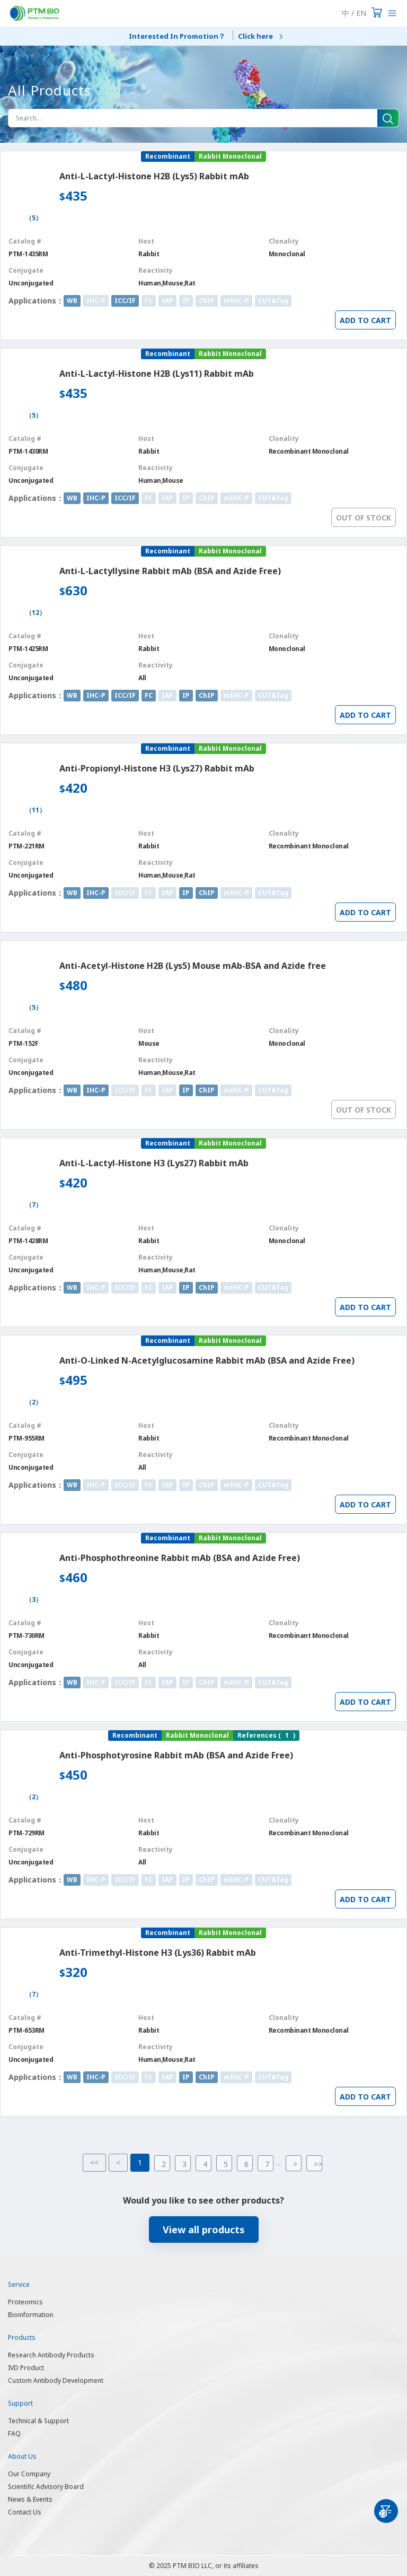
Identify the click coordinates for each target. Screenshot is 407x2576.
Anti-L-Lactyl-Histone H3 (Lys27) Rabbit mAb (154, 1163)
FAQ (14, 2433)
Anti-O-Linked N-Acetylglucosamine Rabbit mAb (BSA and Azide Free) (207, 1360)
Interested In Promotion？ (177, 36)
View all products (204, 2229)
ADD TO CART (365, 320)
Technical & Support (38, 2420)
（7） (33, 1205)
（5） (33, 218)
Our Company (29, 2473)
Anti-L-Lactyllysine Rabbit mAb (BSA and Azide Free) (170, 571)
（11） (35, 810)
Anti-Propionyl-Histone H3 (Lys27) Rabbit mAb (156, 768)
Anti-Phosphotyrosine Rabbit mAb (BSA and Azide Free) (176, 1755)
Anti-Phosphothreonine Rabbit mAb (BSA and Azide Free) (179, 1558)
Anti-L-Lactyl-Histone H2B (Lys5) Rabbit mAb (154, 176)
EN (361, 13)
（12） (35, 613)
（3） (33, 1600)
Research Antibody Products (51, 2355)
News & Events (30, 2499)
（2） (33, 1402)
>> (318, 2164)
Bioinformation (31, 2314)
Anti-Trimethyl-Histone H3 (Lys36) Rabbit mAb (157, 1952)
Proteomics (25, 2301)
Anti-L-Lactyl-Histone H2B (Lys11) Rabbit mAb (156, 373)
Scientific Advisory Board (46, 2486)
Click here (255, 36)
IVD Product (26, 2367)
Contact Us (24, 2512)
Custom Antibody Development (55, 2380)
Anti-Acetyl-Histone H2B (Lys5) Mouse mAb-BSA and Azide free (192, 966)
